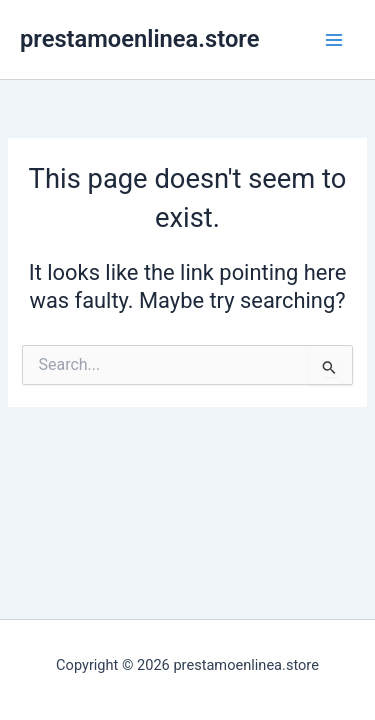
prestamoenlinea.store (139, 39)
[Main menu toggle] (334, 40)
